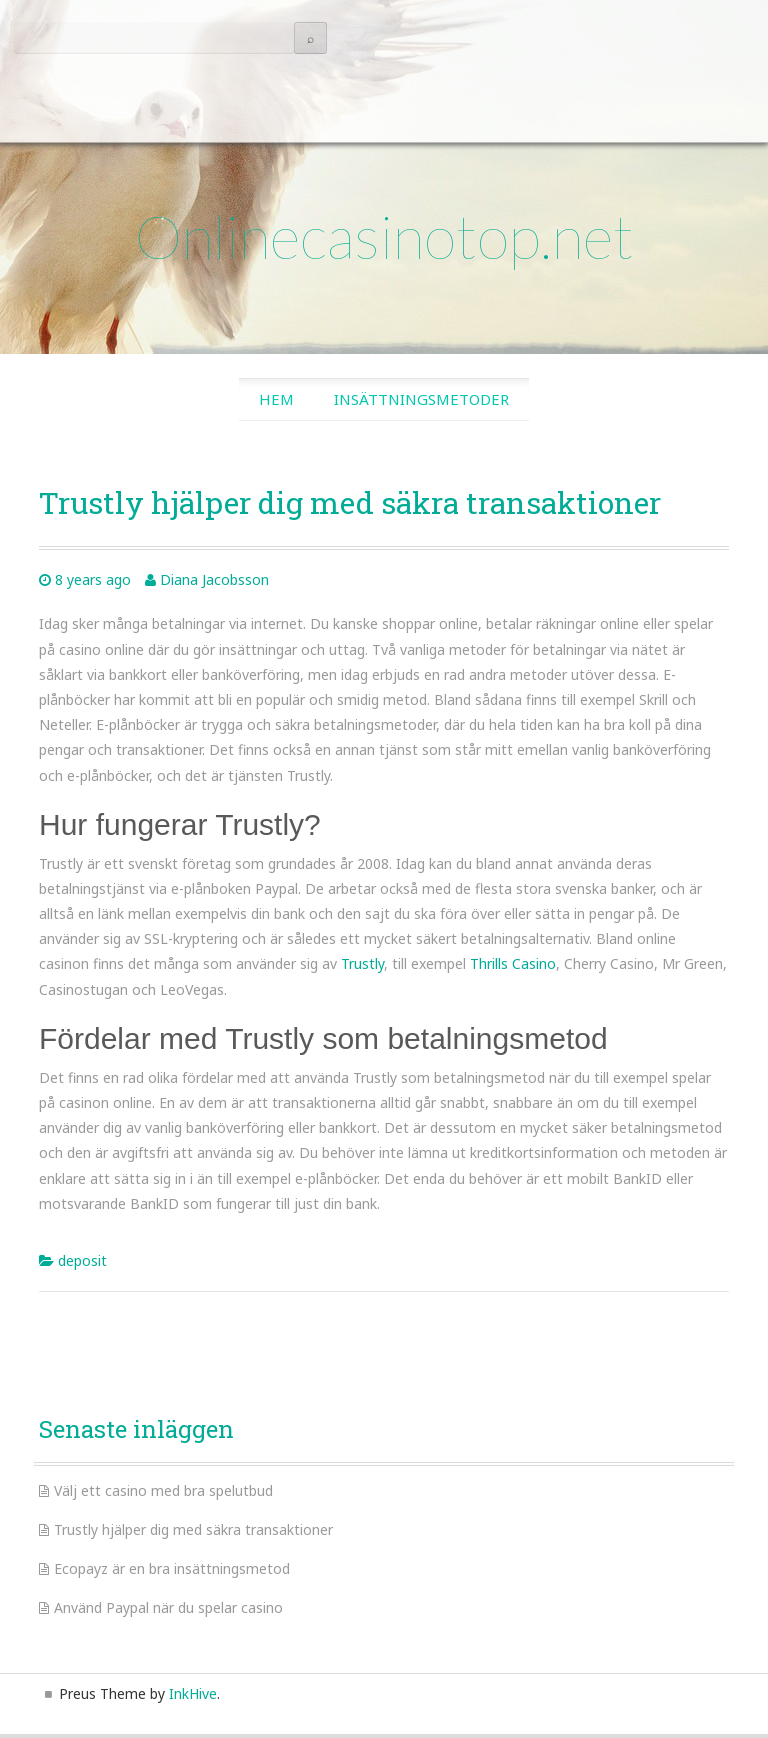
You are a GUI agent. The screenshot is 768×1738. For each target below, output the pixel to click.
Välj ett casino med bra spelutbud (163, 1490)
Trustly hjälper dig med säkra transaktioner (193, 1529)
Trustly (362, 963)
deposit (82, 1260)
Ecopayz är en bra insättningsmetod (172, 1568)
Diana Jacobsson (214, 579)
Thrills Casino (513, 963)
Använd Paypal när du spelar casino (168, 1607)
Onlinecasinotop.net (384, 236)
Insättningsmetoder (421, 399)
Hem (276, 399)
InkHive (193, 1693)
